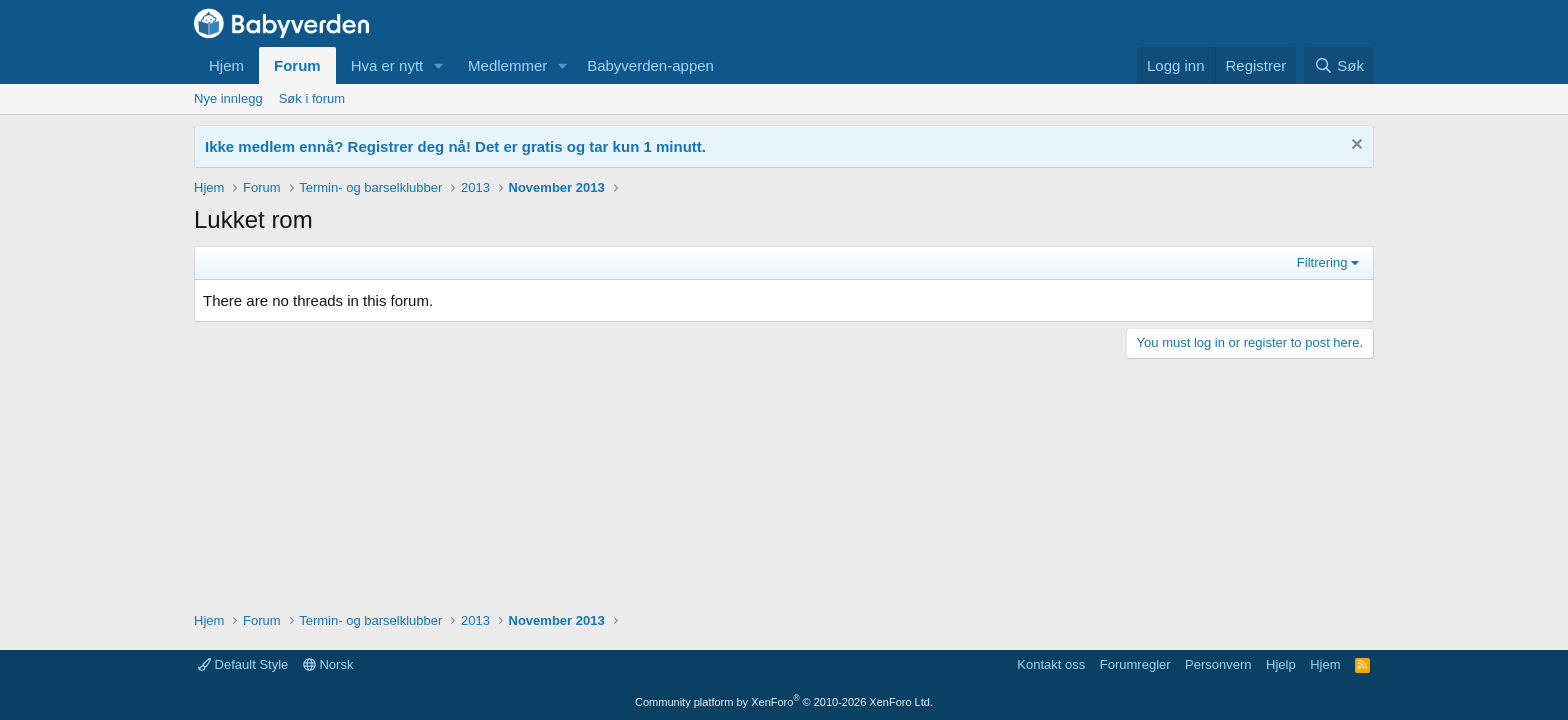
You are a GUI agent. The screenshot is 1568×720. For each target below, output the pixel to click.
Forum (297, 65)
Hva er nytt (387, 65)
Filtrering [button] (1322, 262)
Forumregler (1135, 664)
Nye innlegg (228, 98)
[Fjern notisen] (1354, 146)
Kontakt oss (1051, 664)
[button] (439, 65)
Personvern (1218, 664)
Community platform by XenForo (784, 702)
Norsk (328, 664)
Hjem (226, 65)
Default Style (243, 664)
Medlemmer (507, 65)
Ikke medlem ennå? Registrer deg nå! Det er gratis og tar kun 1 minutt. (455, 146)
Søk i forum (312, 98)
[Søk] (1339, 65)
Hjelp (1281, 664)
